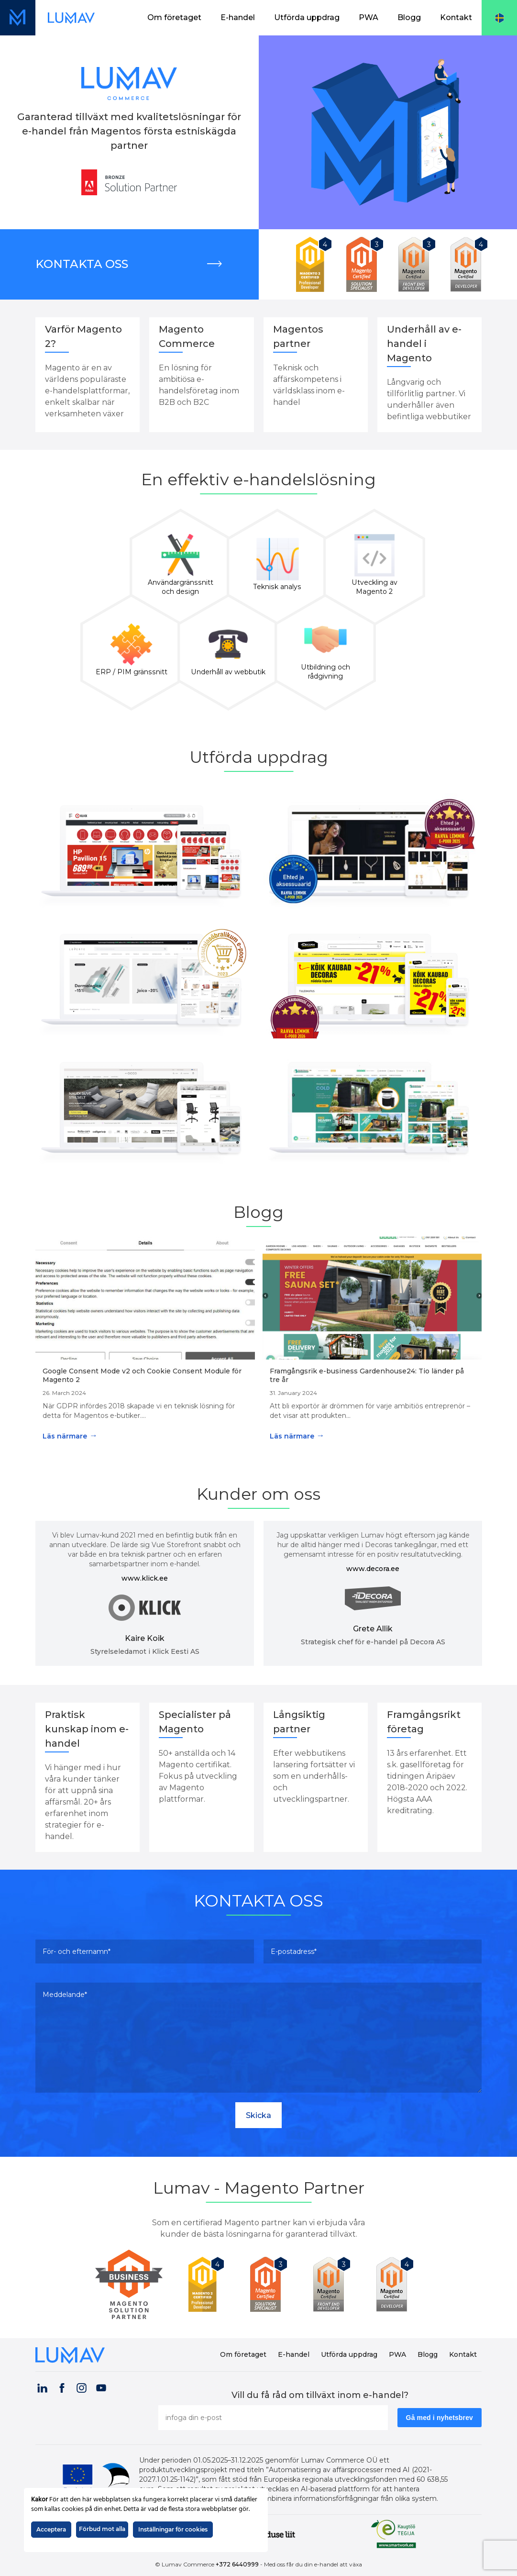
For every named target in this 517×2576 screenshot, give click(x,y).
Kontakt (456, 17)
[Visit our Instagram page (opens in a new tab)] (81, 2386)
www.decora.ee (372, 1568)
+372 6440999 (237, 2564)
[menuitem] (174, 17)
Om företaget (174, 17)
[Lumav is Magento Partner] (132, 2284)
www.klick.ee (144, 1578)
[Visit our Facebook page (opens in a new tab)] (61, 2386)
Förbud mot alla (102, 2528)
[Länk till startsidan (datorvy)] (71, 17)
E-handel (237, 17)
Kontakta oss (81, 264)
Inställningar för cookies (173, 2529)
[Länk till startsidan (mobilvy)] (17, 17)
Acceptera (51, 2529)
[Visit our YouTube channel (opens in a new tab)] (101, 2386)
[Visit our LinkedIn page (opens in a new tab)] (42, 2386)
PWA (368, 17)
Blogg (409, 17)
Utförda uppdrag (307, 17)
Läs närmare (70, 1435)
